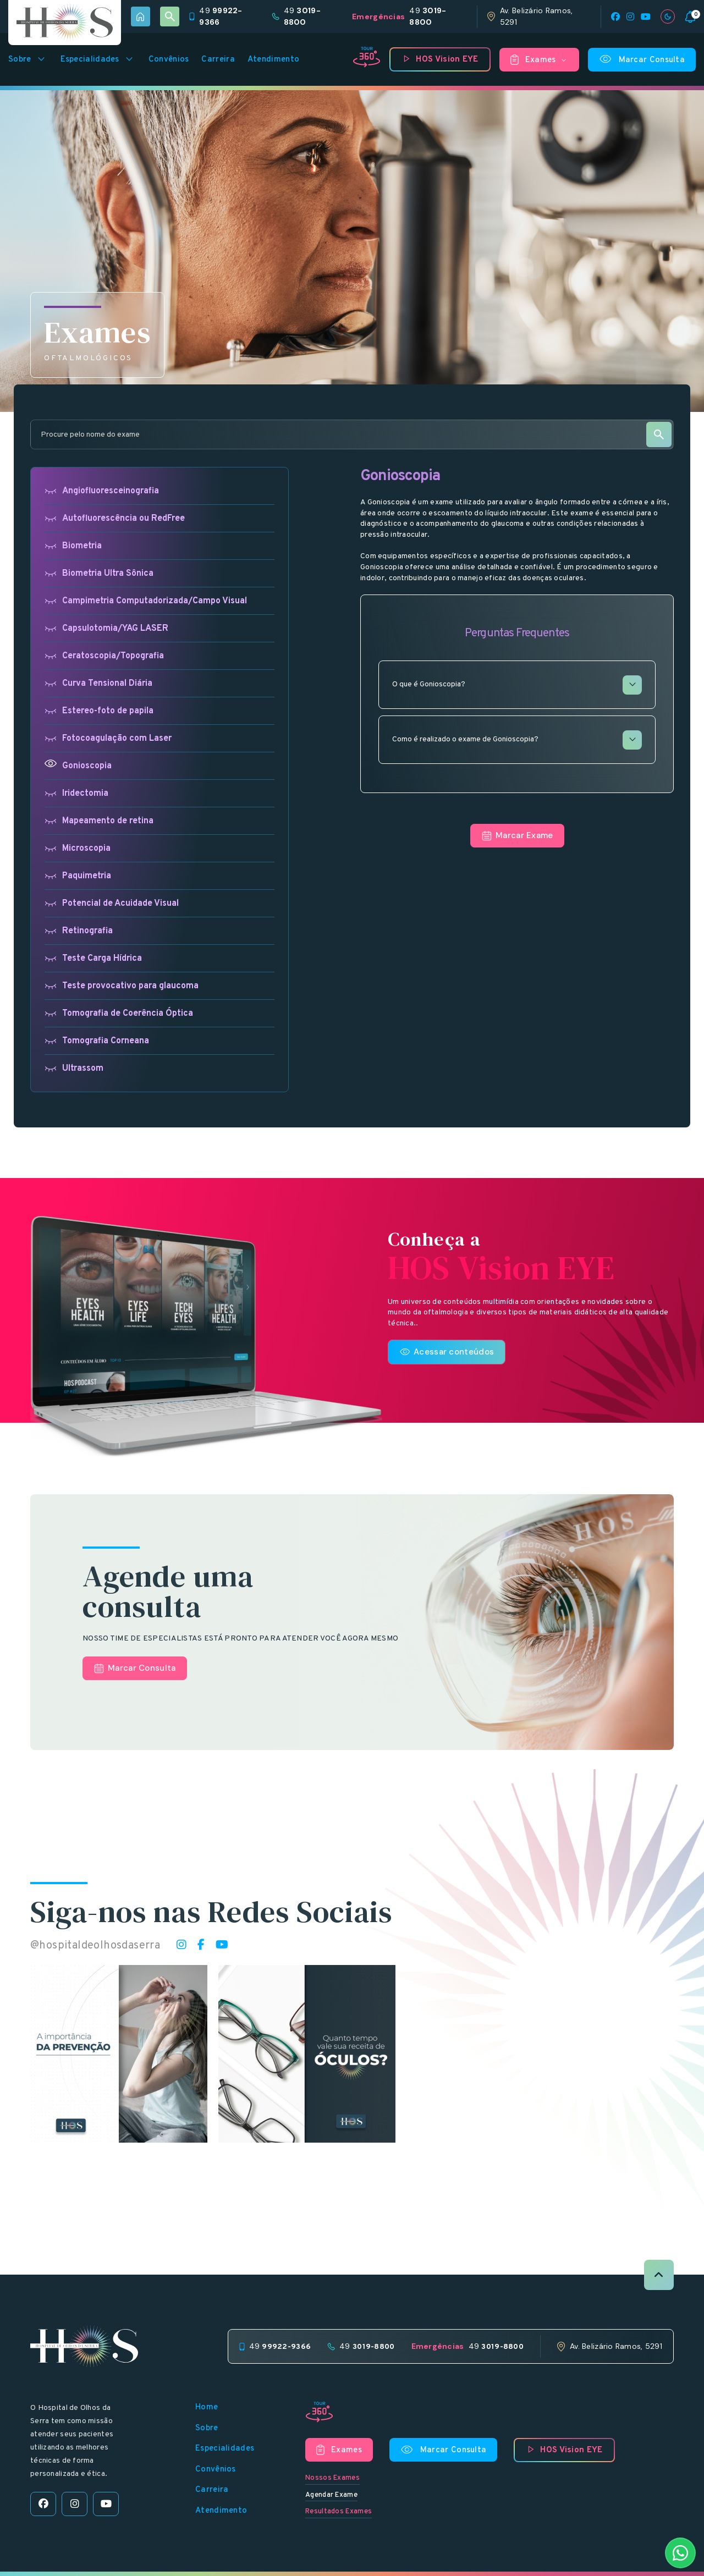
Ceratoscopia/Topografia (104, 655)
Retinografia (79, 930)
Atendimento (273, 59)
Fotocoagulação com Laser (108, 738)
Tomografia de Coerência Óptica (119, 1013)
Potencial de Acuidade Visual (112, 903)
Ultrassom (74, 1068)
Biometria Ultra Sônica (99, 573)
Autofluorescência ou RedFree (115, 518)
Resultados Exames (338, 2511)
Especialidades (98, 59)
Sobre (28, 59)
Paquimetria (78, 875)
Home (206, 2407)
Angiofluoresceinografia (102, 490)
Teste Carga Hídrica (93, 958)
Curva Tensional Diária (98, 683)
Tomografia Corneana (97, 1040)
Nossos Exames (332, 2478)
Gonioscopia (78, 765)
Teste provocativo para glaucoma (122, 985)
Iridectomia (76, 793)
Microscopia (78, 848)
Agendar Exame (331, 2495)
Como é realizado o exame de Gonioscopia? (517, 740)
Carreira (217, 59)
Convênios (168, 59)
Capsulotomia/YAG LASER (106, 628)
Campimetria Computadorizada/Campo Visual (146, 600)
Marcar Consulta (642, 59)
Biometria (73, 545)
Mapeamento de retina (99, 820)
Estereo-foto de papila (99, 710)
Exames (539, 60)
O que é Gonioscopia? (517, 685)
